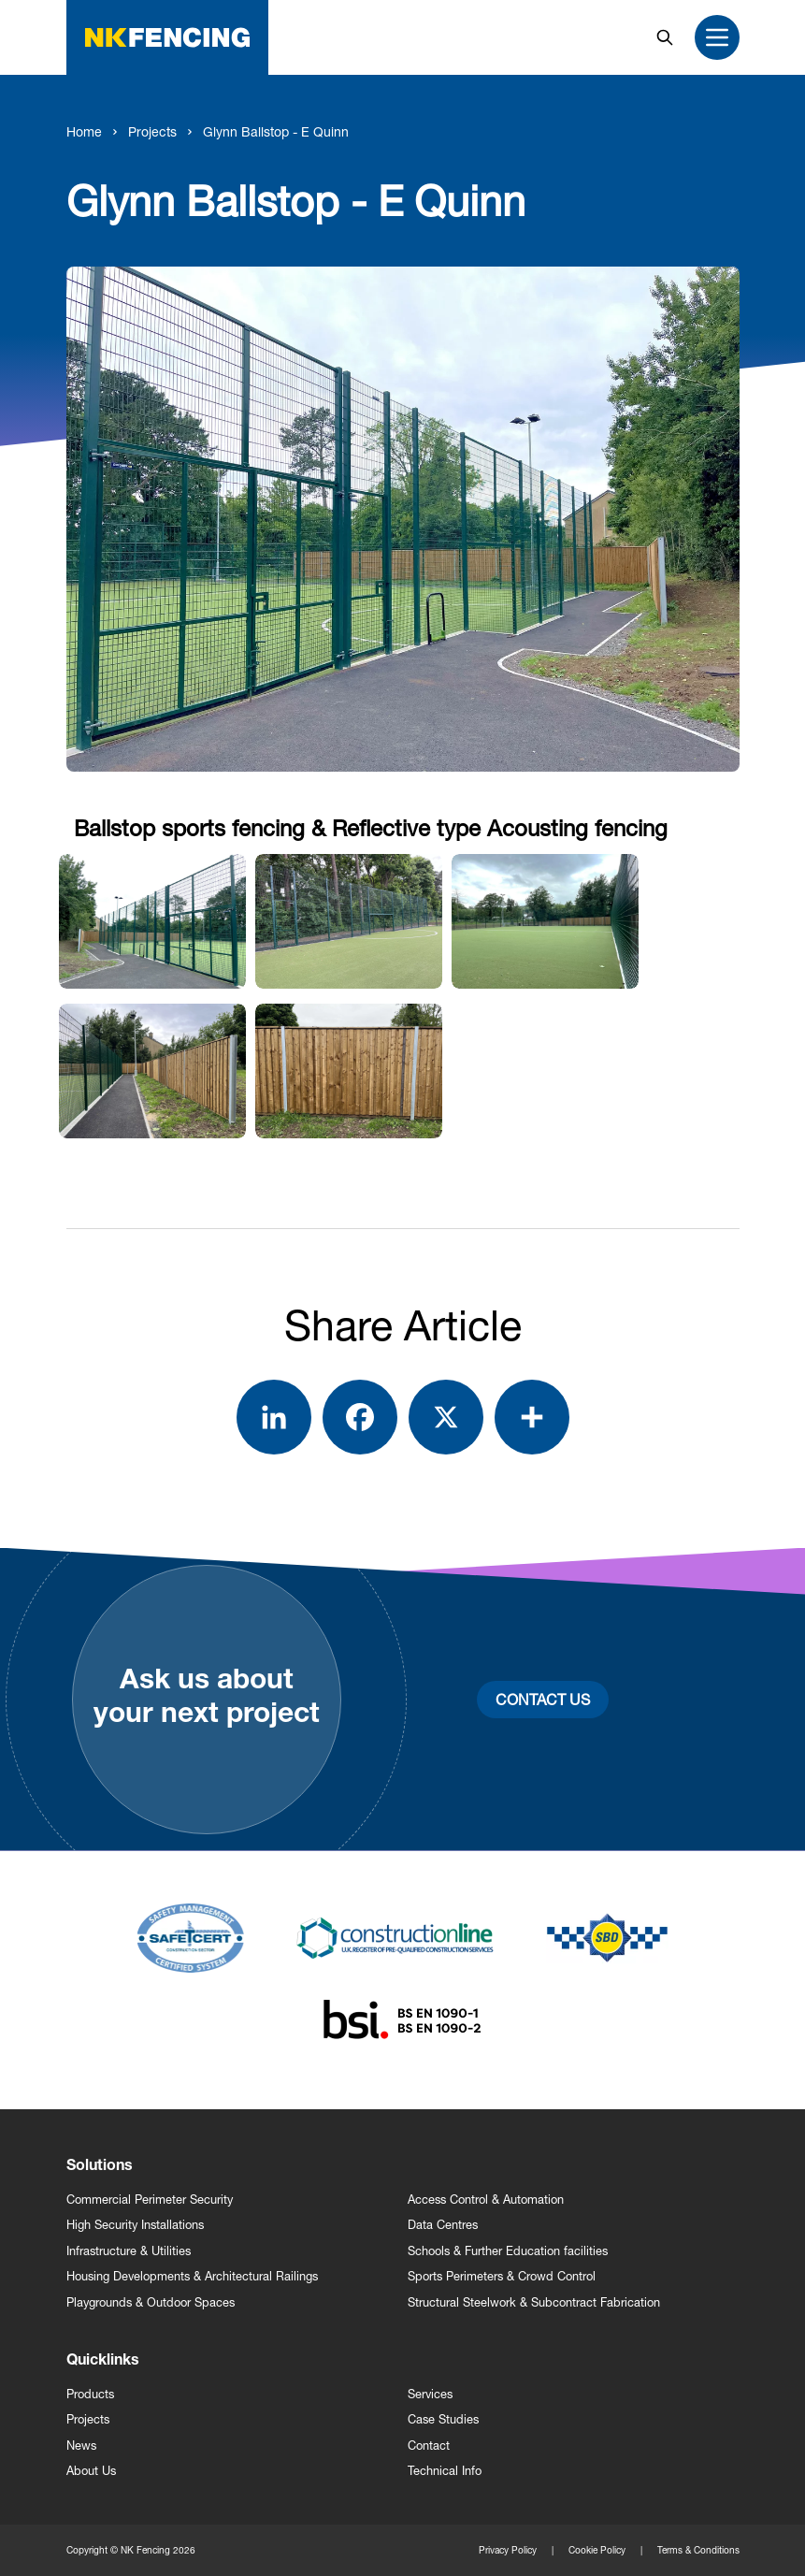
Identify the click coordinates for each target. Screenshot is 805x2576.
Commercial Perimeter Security (149, 2199)
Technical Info (445, 2471)
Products (90, 2394)
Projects (152, 131)
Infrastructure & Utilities (128, 2251)
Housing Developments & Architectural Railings (192, 2276)
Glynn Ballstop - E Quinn (276, 131)
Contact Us (543, 1699)
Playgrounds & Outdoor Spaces (150, 2302)
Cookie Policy (596, 2549)
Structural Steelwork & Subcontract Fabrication (534, 2302)
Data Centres (443, 2225)
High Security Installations (135, 2225)
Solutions (99, 2167)
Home (84, 131)
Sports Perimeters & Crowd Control (502, 2276)
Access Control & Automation (486, 2199)
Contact (429, 2446)
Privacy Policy (508, 2549)
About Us (91, 2471)
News (81, 2446)
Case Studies (443, 2419)
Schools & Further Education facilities (508, 2251)
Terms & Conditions (698, 2549)
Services (430, 2394)
